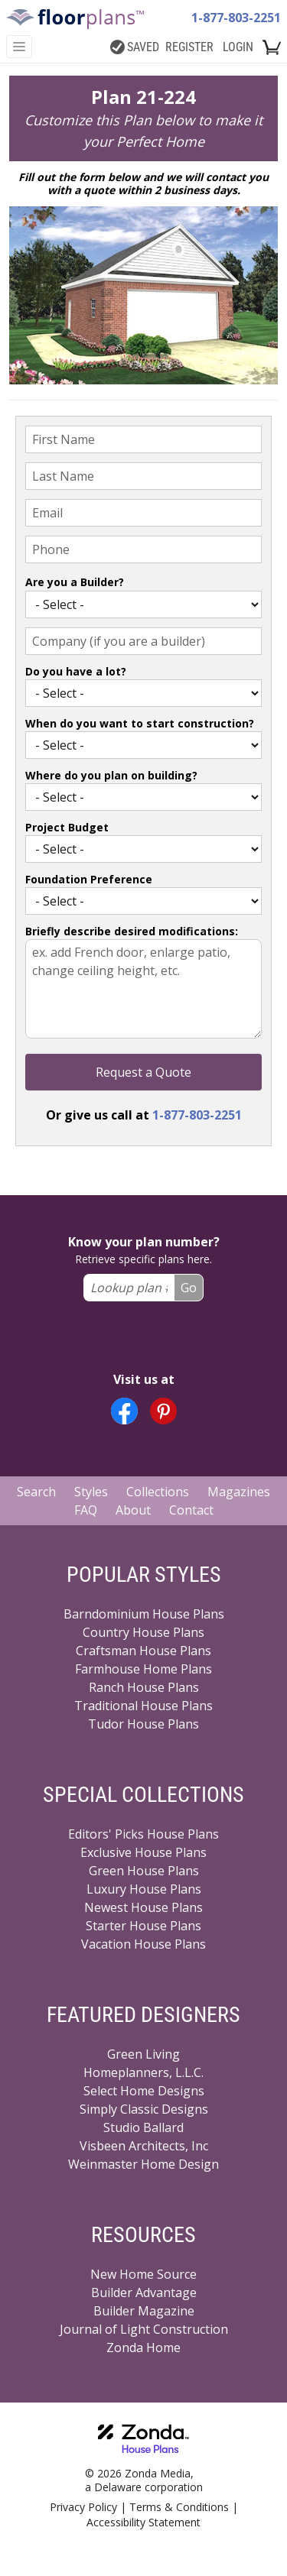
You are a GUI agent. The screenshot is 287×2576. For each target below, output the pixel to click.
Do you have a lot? (75, 671)
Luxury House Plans (143, 1889)
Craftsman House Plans (143, 1650)
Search (36, 1491)
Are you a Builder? (74, 582)
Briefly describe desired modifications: (131, 931)
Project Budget (67, 827)
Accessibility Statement (143, 2522)
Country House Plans (143, 1632)
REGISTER (189, 47)
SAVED (134, 47)
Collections (157, 1491)
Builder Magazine (143, 2310)
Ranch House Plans (144, 1687)
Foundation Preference (88, 879)
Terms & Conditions (179, 2507)
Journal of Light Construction (144, 2329)
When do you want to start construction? (139, 723)
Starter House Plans (143, 1925)
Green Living (143, 2054)
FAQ (85, 1510)
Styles (91, 1491)
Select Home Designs (143, 2090)
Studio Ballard (143, 2127)
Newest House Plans (143, 1907)
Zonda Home (143, 2347)
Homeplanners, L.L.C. (143, 2072)
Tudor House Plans (143, 1724)
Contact (191, 1510)
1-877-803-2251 (236, 17)
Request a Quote (143, 1072)
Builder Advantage (144, 2292)
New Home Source (143, 2274)
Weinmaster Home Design (143, 2164)
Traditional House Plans (143, 1705)
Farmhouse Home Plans (143, 1669)
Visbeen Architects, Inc (144, 2145)
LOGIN (238, 47)
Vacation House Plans (143, 1944)
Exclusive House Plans (143, 1852)
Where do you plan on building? (111, 775)
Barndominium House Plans (144, 1614)
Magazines (238, 1491)
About (133, 1510)
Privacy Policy (83, 2507)
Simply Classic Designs (144, 2109)
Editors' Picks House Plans (143, 1834)
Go (189, 1287)
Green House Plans (144, 1870)
